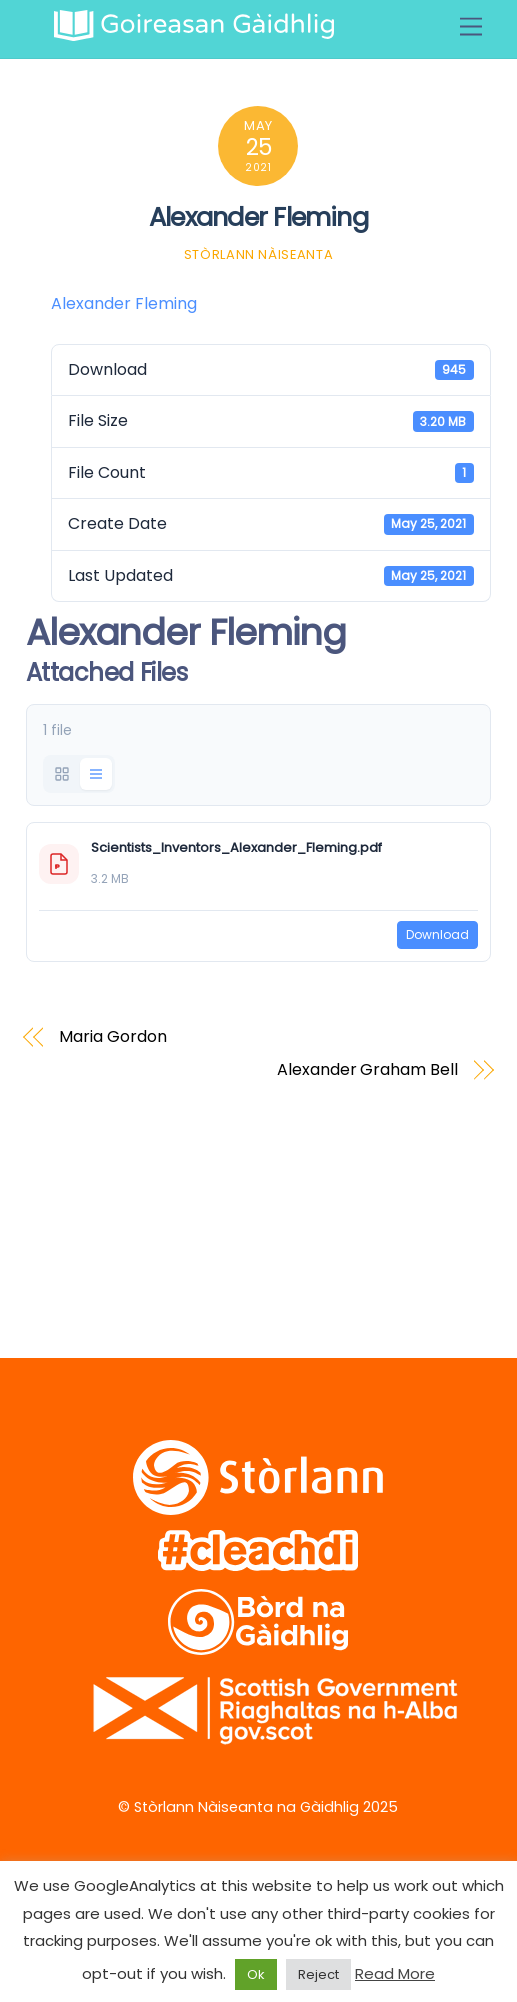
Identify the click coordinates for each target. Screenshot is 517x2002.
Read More (395, 1973)
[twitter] (53, 1243)
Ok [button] (256, 1974)
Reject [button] (318, 1974)
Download (437, 934)
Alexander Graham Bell (367, 1070)
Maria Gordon (112, 1037)
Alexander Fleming (258, 217)
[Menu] (471, 27)
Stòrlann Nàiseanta (259, 254)
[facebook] (117, 1243)
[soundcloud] (245, 1243)
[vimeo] (181, 1243)
